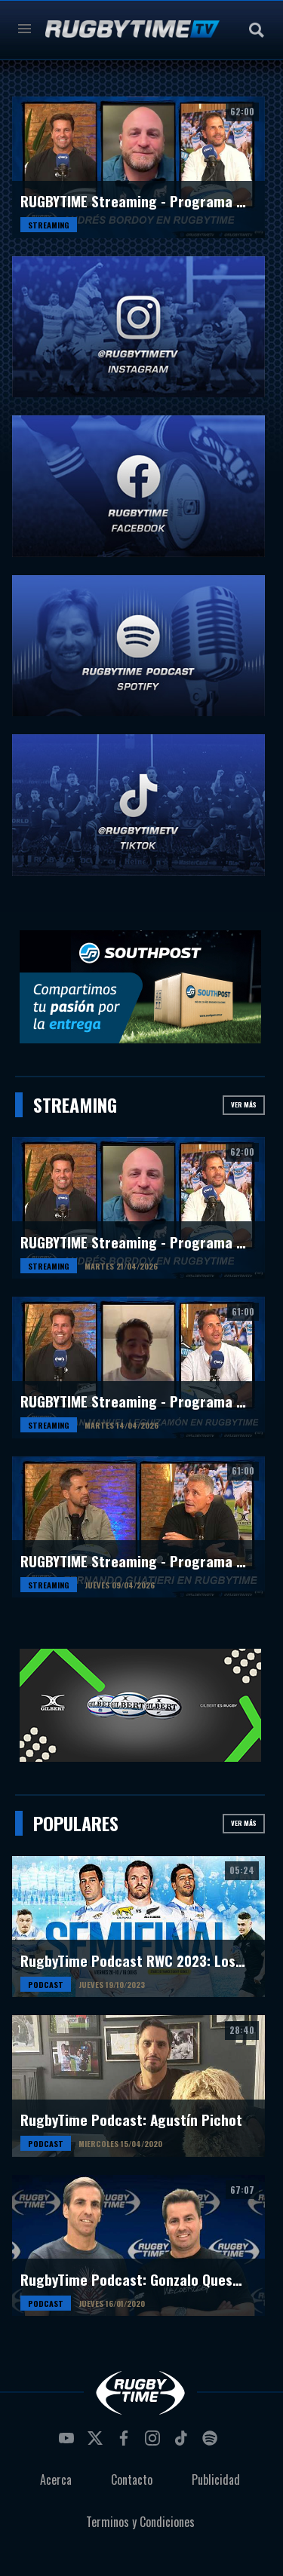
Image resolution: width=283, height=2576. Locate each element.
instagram (155, 2443)
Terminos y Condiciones (140, 2522)
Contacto (131, 2479)
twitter (97, 2443)
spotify (212, 2443)
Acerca (56, 2479)
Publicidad (216, 2479)
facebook (126, 2443)
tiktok (183, 2443)
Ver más (244, 1104)
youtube (68, 2443)
